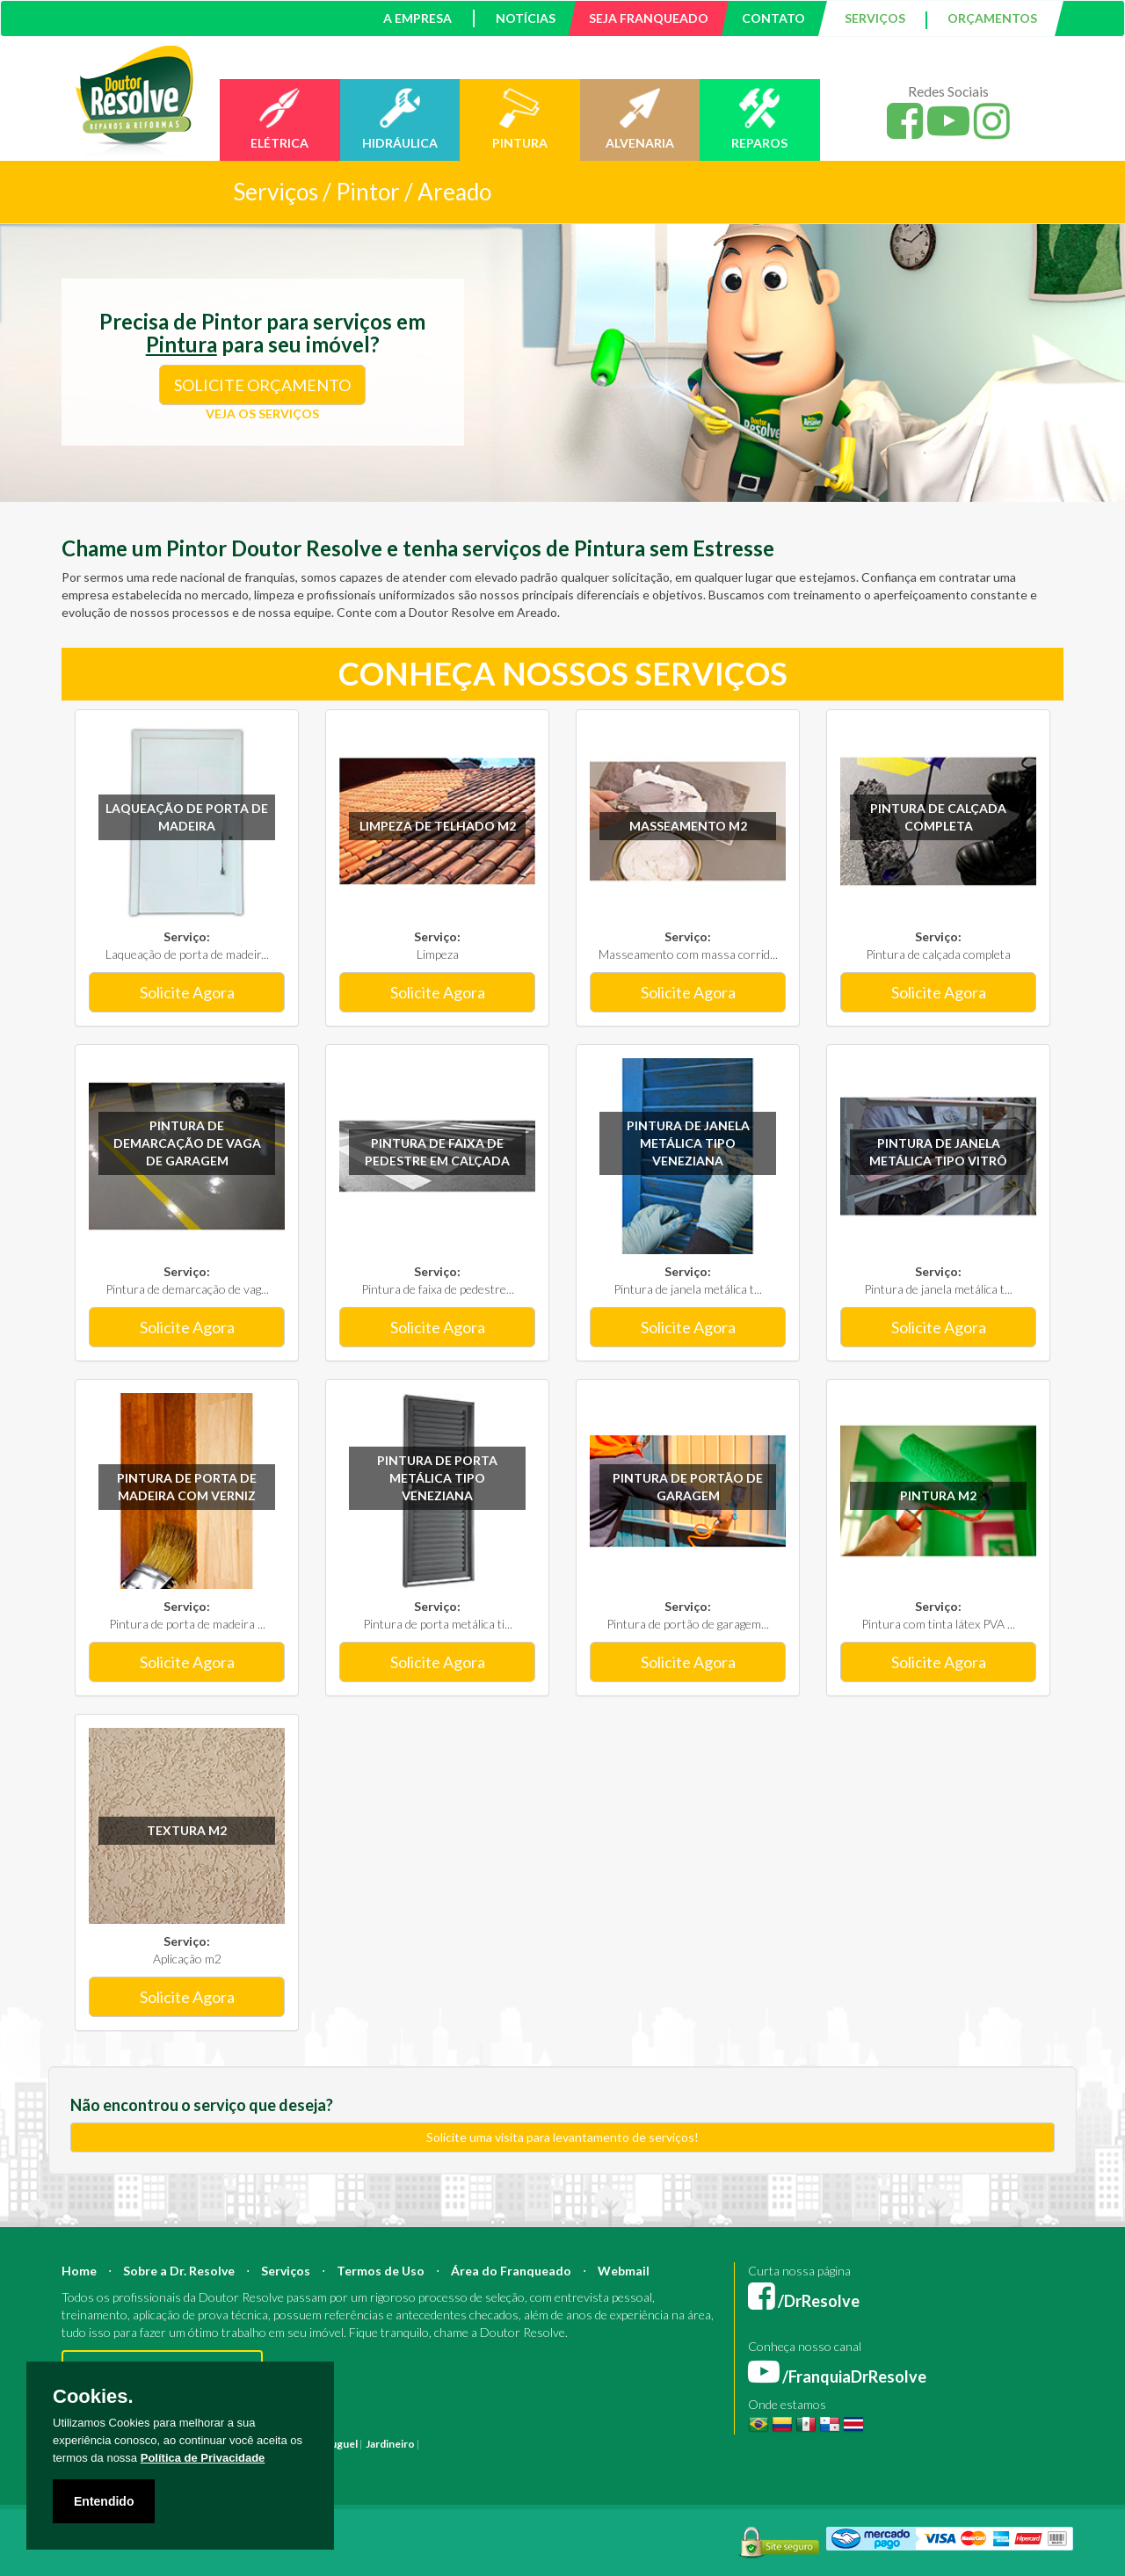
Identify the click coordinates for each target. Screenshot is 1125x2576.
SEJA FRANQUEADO (648, 18)
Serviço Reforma (715, 2461)
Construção (534, 2443)
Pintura (441, 2443)
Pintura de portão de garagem (688, 1486)
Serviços (285, 2270)
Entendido (104, 2501)
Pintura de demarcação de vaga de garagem (187, 1143)
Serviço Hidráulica (801, 2461)
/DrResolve (804, 2301)
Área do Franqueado (511, 2270)
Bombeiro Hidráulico (808, 2443)
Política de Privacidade (203, 2457)
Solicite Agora (187, 992)
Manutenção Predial (909, 2443)
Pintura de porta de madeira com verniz (187, 1486)
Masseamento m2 (688, 825)
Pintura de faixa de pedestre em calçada (437, 1152)
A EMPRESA (417, 18)
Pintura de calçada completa (938, 817)
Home (79, 2270)
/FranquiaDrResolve (837, 2376)
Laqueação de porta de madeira (186, 817)
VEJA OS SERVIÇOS (262, 413)
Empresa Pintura (377, 2461)
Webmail (624, 2270)
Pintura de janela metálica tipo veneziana (688, 1143)
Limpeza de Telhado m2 (437, 825)
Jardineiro (390, 2443)
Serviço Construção (979, 2461)
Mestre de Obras (715, 2443)
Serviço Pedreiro (887, 2461)
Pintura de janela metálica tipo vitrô (938, 1152)
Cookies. (93, 2396)
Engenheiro (643, 2443)
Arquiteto (589, 2443)
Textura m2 (187, 1830)
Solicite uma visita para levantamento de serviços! (562, 2137)
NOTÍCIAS (525, 18)
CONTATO (773, 18)
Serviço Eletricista (552, 2461)
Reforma (482, 2443)
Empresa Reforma (462, 2461)
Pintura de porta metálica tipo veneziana (437, 1478)
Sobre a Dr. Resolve (179, 2270)
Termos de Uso (381, 2270)
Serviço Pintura (635, 2461)
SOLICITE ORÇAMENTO (262, 385)
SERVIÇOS (875, 18)
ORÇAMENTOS (992, 18)
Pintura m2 (938, 1495)
